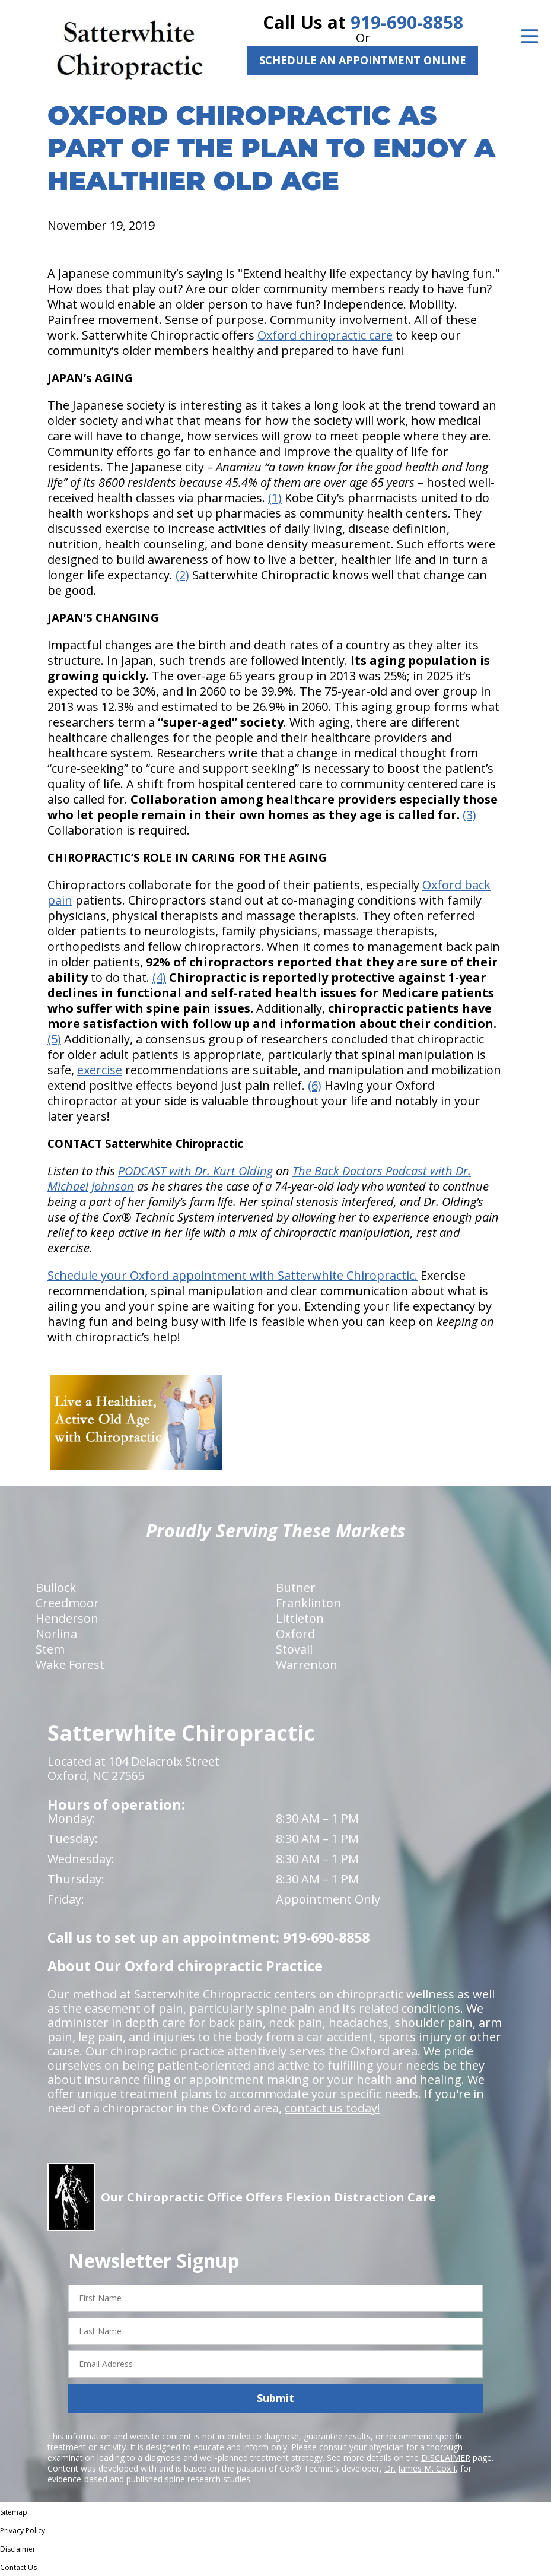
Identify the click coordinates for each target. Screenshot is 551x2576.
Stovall (294, 1649)
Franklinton (308, 1603)
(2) (182, 575)
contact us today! (332, 2108)
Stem (50, 1649)
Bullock (56, 1587)
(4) (159, 977)
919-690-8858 (407, 22)
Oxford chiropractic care (325, 335)
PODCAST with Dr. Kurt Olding (195, 1171)
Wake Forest (70, 1665)
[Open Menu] (529, 36)
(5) (54, 1039)
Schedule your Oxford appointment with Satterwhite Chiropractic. (232, 1275)
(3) (469, 815)
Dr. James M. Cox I (420, 2468)
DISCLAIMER (445, 2457)
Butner (296, 1587)
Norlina (56, 1634)
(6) (314, 1085)
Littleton (300, 1618)
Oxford (295, 1634)
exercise (99, 1070)
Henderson (67, 1618)
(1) (275, 498)
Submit (275, 2398)
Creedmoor (67, 1603)
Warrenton (306, 1665)
